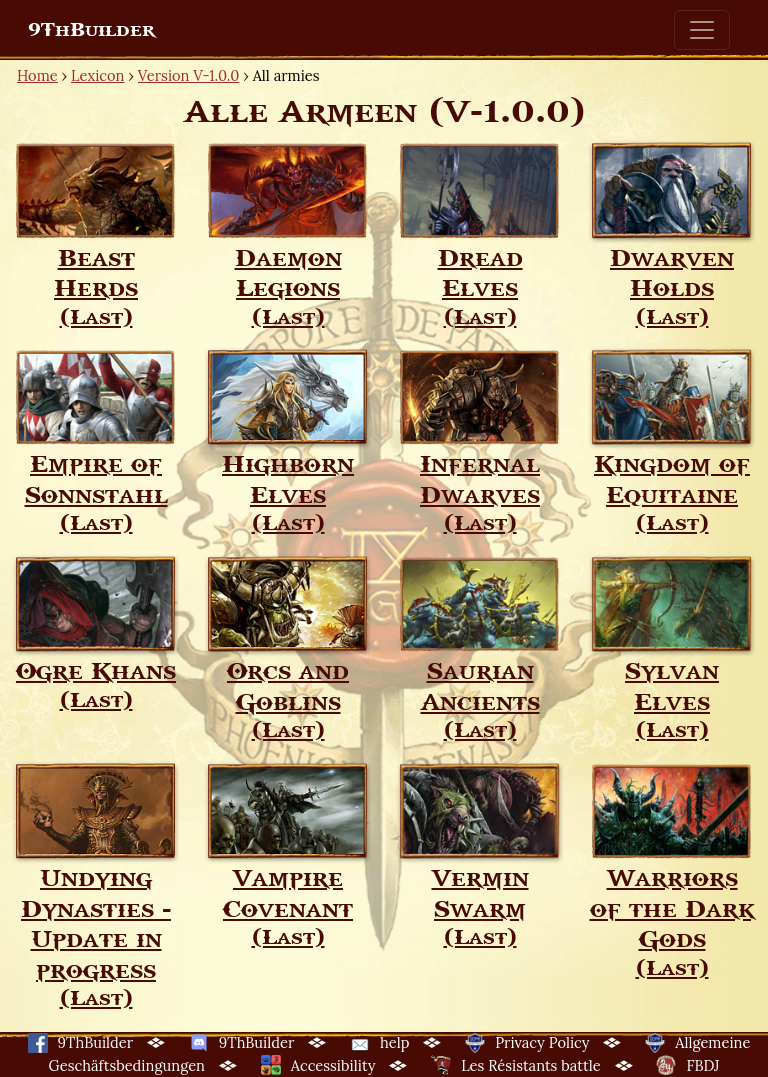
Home (37, 75)
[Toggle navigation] (702, 30)
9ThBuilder (91, 30)
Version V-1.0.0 (189, 75)
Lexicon (97, 75)
